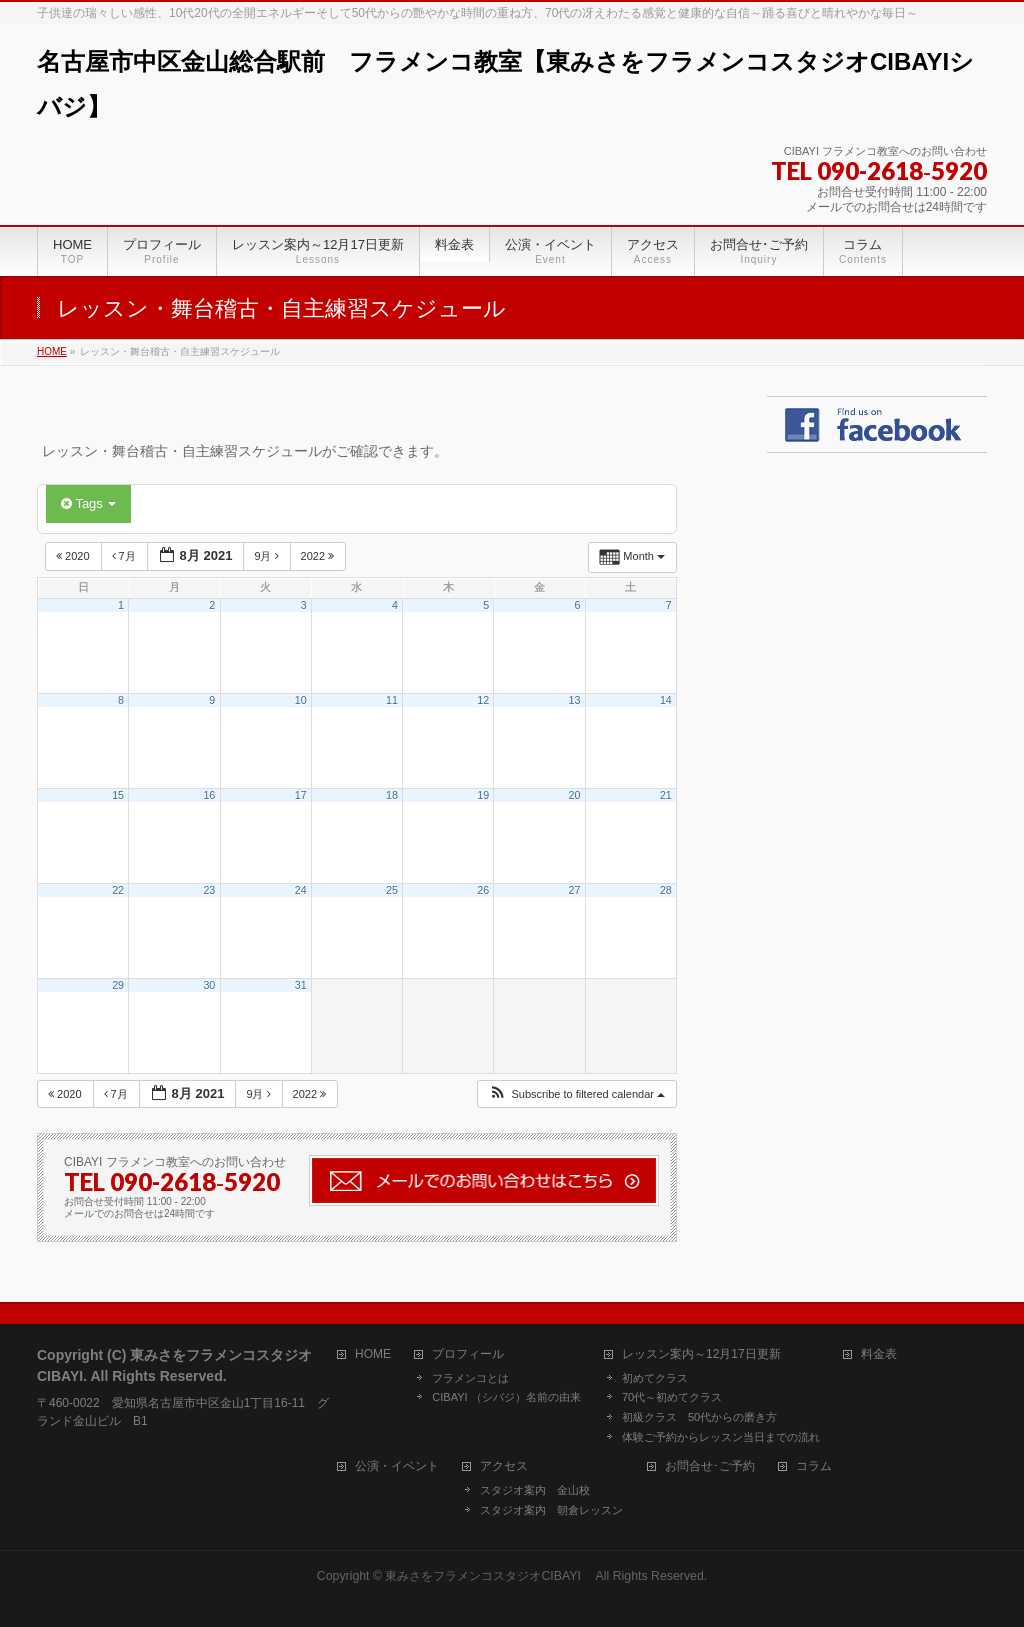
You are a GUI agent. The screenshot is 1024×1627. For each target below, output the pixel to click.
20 (575, 795)
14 (666, 700)
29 (118, 985)
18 (392, 795)
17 (301, 795)
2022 (319, 556)
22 (118, 890)
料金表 (879, 1354)
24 (301, 890)
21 (666, 795)
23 (209, 890)
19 (483, 795)
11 (392, 700)
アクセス (504, 1466)
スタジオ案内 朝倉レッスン (551, 1510)
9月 (267, 556)
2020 (74, 556)
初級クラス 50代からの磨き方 (699, 1417)
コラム (814, 1466)
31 (301, 985)
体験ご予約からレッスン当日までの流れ (721, 1437)
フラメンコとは (470, 1378)
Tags (88, 503)
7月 (125, 556)
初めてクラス (655, 1378)
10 (301, 700)
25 (392, 890)
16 (209, 795)
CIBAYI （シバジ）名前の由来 (506, 1397)
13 (575, 700)
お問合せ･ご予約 (710, 1466)
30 (209, 985)
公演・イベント (397, 1466)
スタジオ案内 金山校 (535, 1490)
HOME (373, 1354)
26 (483, 890)
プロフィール (468, 1354)
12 (483, 700)
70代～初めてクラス (672, 1397)
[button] (576, 1094)
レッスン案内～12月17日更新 (701, 1354)
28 (666, 890)
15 (118, 795)
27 (575, 890)
